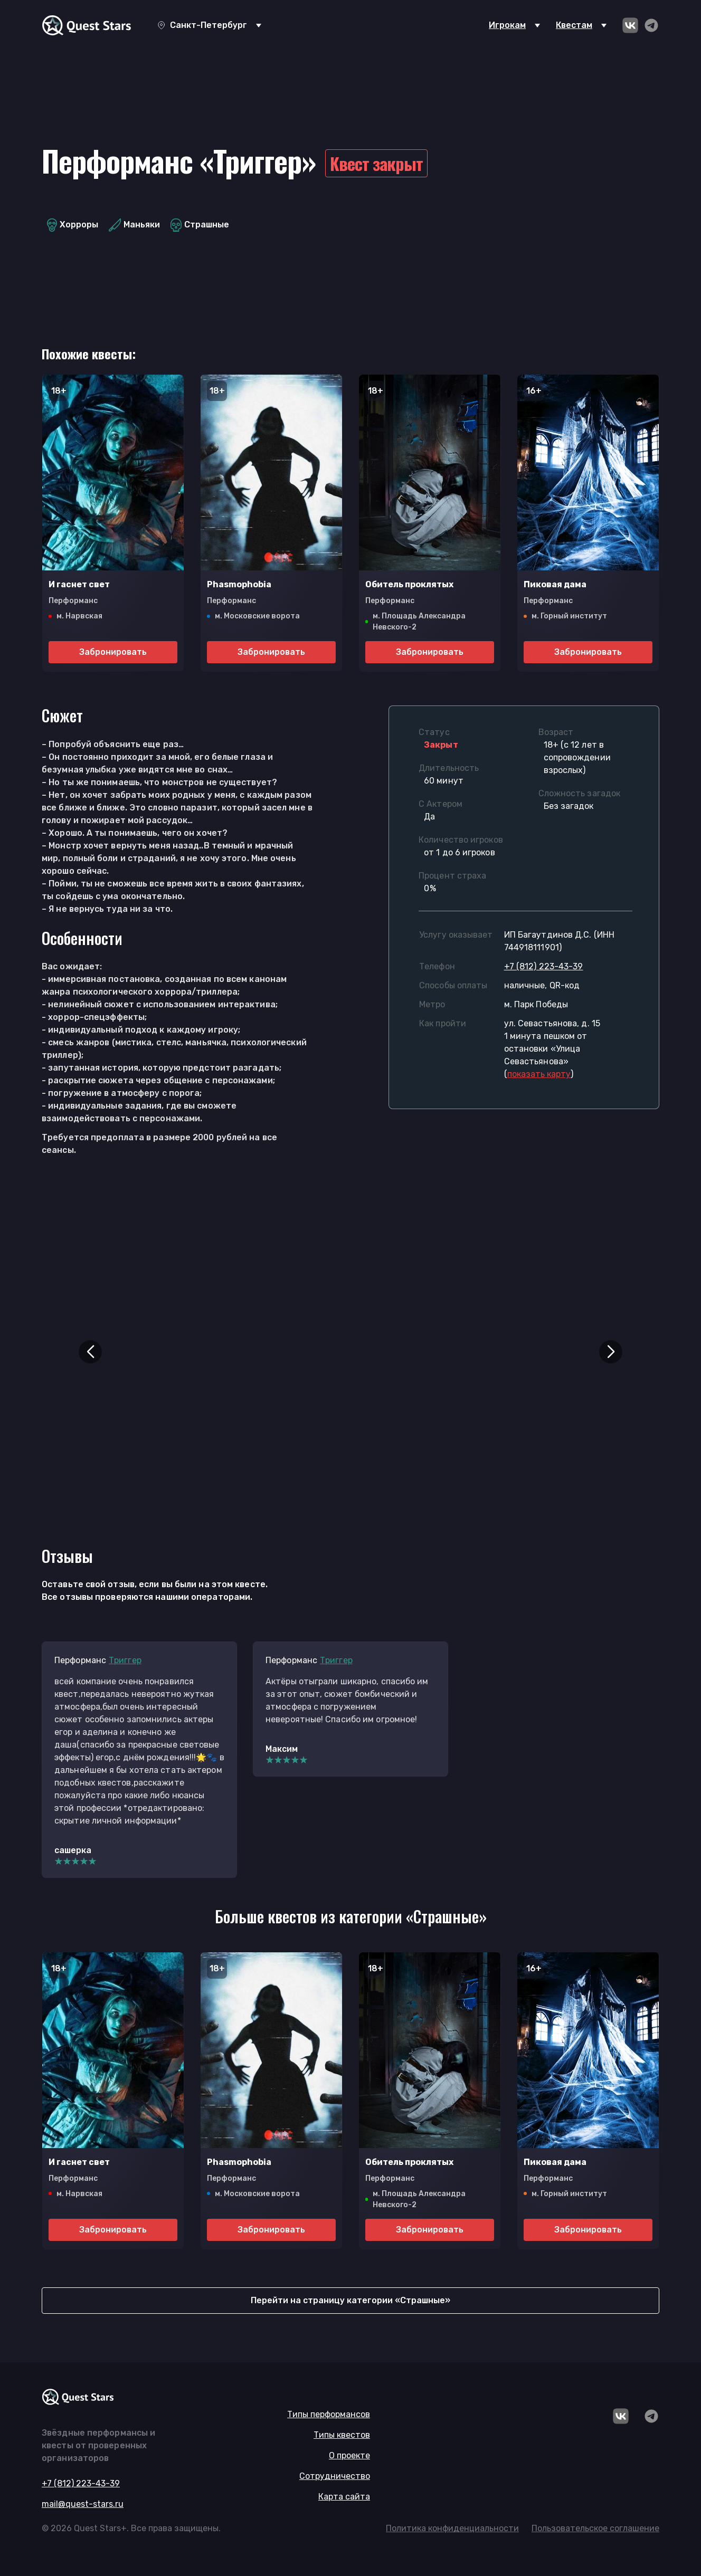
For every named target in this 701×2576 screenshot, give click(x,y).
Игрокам (507, 25)
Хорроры (72, 225)
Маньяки (134, 225)
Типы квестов (342, 2435)
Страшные (200, 225)
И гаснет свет (79, 584)
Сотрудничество (334, 2476)
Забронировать (113, 652)
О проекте (349, 2455)
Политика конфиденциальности (452, 2528)
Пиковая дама (555, 584)
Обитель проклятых (409, 584)
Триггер (125, 1660)
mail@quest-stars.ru (83, 2504)
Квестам (574, 25)
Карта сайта (344, 2497)
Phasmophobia (239, 584)
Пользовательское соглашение (595, 2528)
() (538, 1074)
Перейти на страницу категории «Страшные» (350, 2300)
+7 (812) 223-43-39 (543, 966)
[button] (90, 1351)
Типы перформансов (328, 2414)
